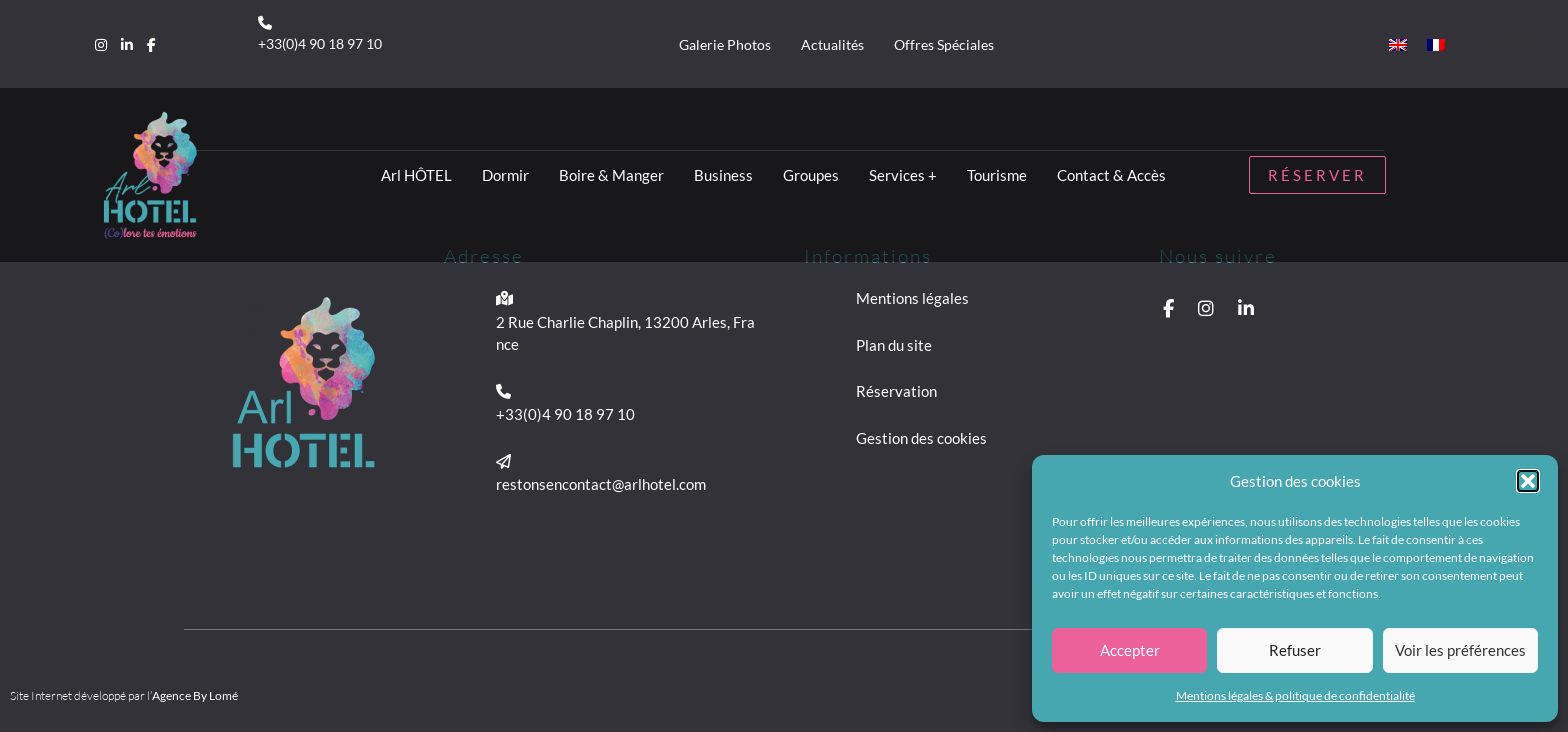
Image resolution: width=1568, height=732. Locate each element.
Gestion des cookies (921, 438)
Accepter (1130, 650)
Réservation (896, 391)
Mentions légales (912, 298)
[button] (1528, 481)
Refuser (1295, 650)
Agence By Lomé (195, 695)
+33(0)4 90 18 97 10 (320, 43)
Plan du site (894, 345)
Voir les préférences (1460, 650)
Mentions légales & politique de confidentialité (1295, 695)
